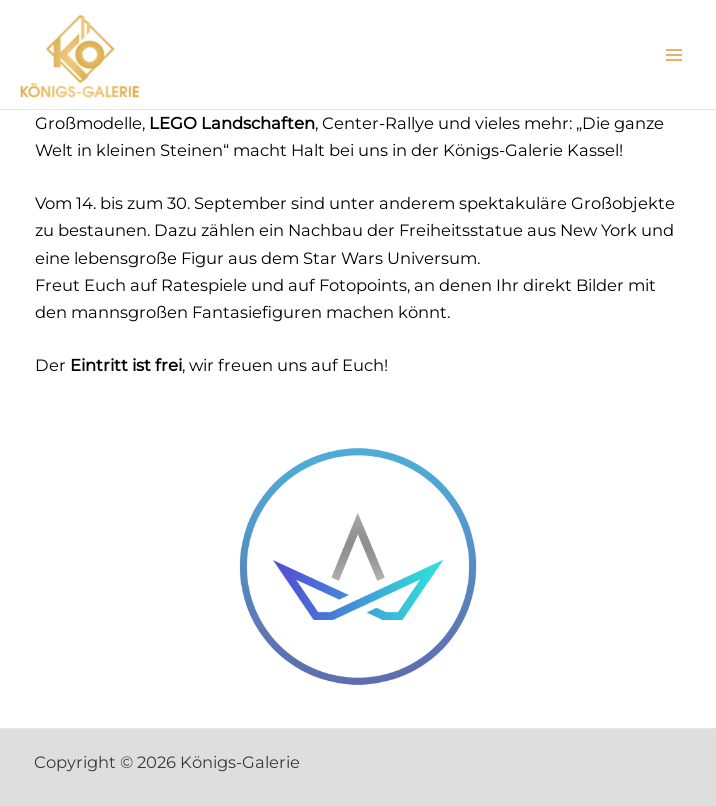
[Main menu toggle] (673, 54)
